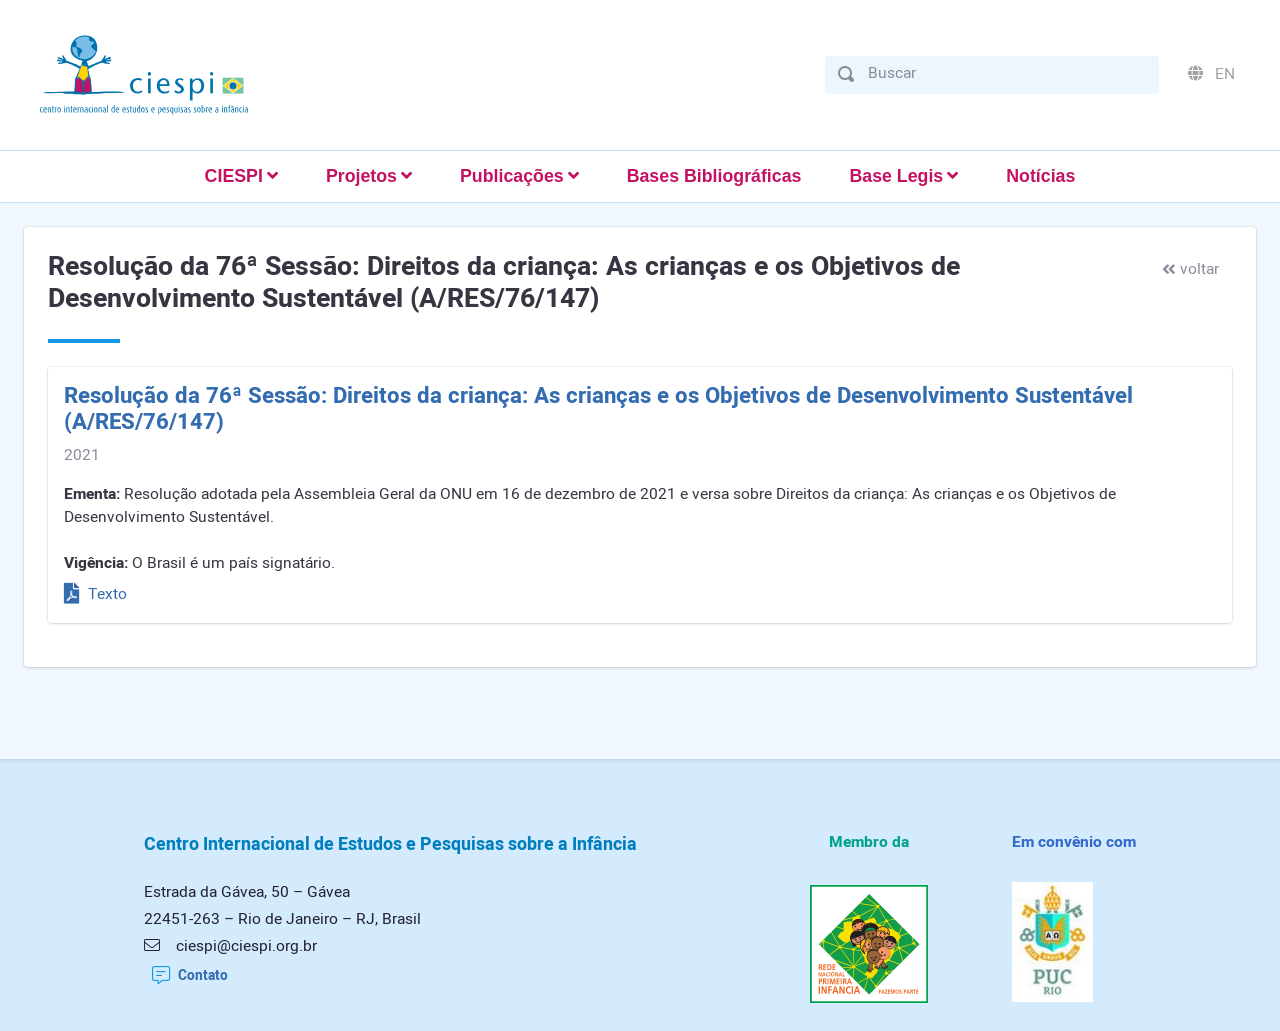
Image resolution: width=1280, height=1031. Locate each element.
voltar (1190, 269)
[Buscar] (1007, 73)
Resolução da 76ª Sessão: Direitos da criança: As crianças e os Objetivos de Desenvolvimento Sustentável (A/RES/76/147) (598, 409)
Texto (95, 594)
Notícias (1040, 176)
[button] (241, 176)
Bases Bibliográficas (714, 176)
